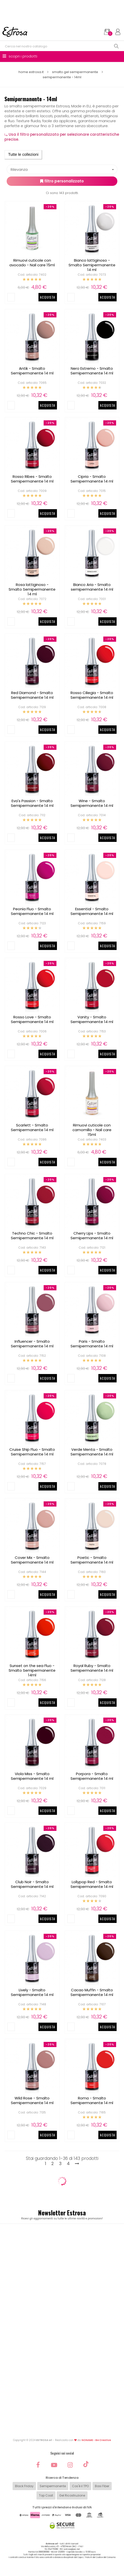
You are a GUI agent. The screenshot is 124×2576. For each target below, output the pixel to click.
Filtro (62, 181)
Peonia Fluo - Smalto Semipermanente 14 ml (32, 911)
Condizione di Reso (62, 2396)
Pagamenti (62, 2316)
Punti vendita (62, 2361)
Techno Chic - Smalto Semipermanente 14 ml (32, 1235)
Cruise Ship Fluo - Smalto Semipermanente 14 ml (32, 1451)
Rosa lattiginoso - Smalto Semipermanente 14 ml (32, 589)
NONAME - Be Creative (96, 2440)
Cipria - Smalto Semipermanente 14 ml (92, 479)
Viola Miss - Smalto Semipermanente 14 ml (32, 1776)
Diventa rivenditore (62, 2366)
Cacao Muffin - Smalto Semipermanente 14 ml (92, 1992)
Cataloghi (62, 2356)
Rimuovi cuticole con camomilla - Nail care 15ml (91, 1130)
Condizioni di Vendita (62, 2391)
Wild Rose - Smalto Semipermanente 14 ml (32, 2100)
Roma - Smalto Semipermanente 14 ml (92, 2100)
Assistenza (62, 2321)
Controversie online (62, 2406)
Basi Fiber (102, 2486)
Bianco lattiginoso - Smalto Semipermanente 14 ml (92, 265)
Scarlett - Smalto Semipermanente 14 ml (32, 1127)
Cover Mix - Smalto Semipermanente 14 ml (32, 1560)
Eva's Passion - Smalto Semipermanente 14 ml (32, 803)
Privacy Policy (62, 2412)
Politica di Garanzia (62, 2401)
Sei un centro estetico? (62, 2372)
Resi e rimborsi (62, 2310)
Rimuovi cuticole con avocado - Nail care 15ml (32, 262)
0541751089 (73, 2252)
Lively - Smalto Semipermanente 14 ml (32, 1992)
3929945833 (79, 2267)
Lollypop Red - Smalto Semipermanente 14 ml (92, 1884)
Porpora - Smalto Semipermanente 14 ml (92, 1776)
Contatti (62, 2345)
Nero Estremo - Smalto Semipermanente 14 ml (92, 370)
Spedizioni (62, 2305)
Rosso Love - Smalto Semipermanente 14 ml (32, 1019)
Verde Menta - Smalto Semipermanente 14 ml (92, 1451)
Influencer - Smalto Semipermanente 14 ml (32, 1343)
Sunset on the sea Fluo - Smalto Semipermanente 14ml (32, 1670)
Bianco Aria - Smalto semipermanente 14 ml (92, 587)
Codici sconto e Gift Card (62, 2422)
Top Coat (46, 2495)
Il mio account (62, 2289)
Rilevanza (64, 169)
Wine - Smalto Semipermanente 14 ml (92, 803)
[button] (23, 154)
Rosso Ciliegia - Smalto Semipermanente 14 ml (92, 695)
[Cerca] (62, 46)
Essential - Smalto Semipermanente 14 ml (92, 911)
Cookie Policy (62, 2417)
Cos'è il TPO (80, 2486)
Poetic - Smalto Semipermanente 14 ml (92, 1560)
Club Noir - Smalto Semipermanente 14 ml (32, 1884)
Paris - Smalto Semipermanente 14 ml (92, 1343)
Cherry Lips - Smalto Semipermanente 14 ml (92, 1235)
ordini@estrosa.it (66, 2271)
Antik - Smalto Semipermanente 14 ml (32, 370)
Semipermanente (53, 2486)
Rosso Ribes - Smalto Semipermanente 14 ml (32, 479)
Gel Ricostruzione (72, 2495)
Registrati (62, 2295)
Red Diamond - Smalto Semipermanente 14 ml (32, 695)
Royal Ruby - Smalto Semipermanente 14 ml (92, 1668)
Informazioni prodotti (62, 2351)
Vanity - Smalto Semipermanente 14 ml (92, 1019)
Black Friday (24, 2486)
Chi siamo (62, 2340)
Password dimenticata (62, 2300)
